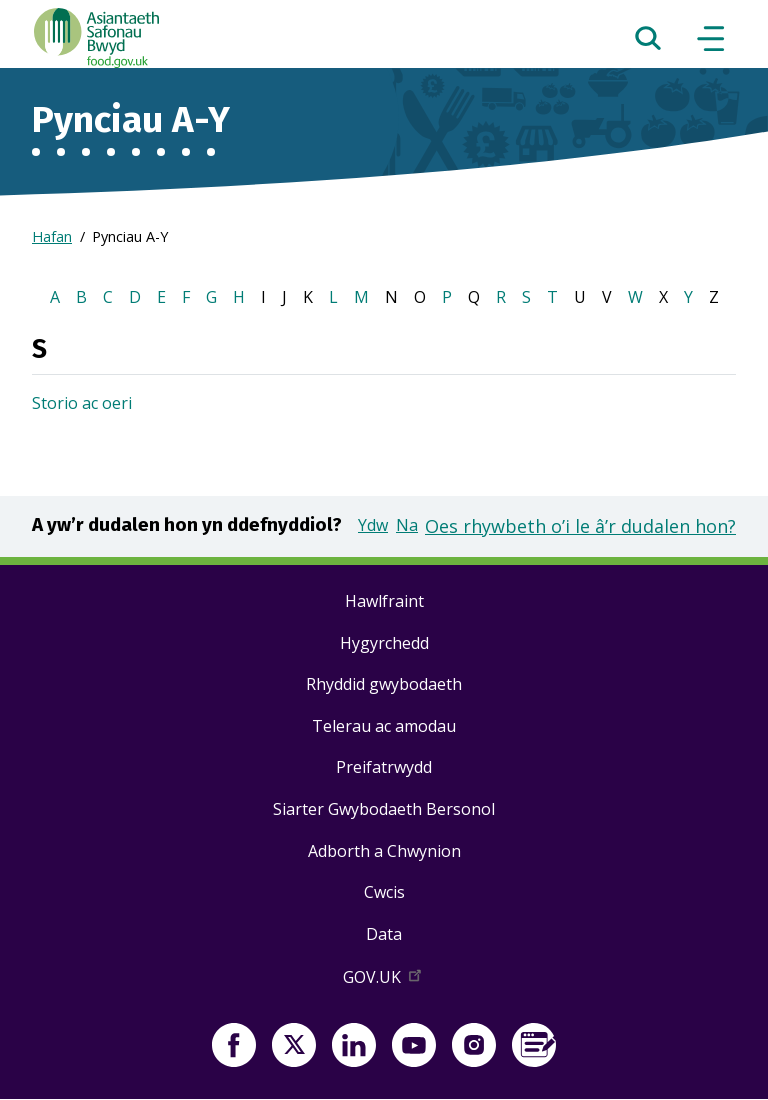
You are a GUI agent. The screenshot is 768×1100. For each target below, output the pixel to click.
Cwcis (384, 892)
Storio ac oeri (82, 403)
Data (384, 934)
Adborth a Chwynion (384, 851)
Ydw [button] (373, 525)
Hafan (52, 236)
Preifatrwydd (384, 767)
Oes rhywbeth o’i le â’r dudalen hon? (580, 526)
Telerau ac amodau (384, 726)
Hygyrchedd (384, 643)
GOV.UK (384, 981)
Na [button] (407, 525)
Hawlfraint (384, 601)
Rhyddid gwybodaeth (384, 684)
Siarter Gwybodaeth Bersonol (384, 809)
